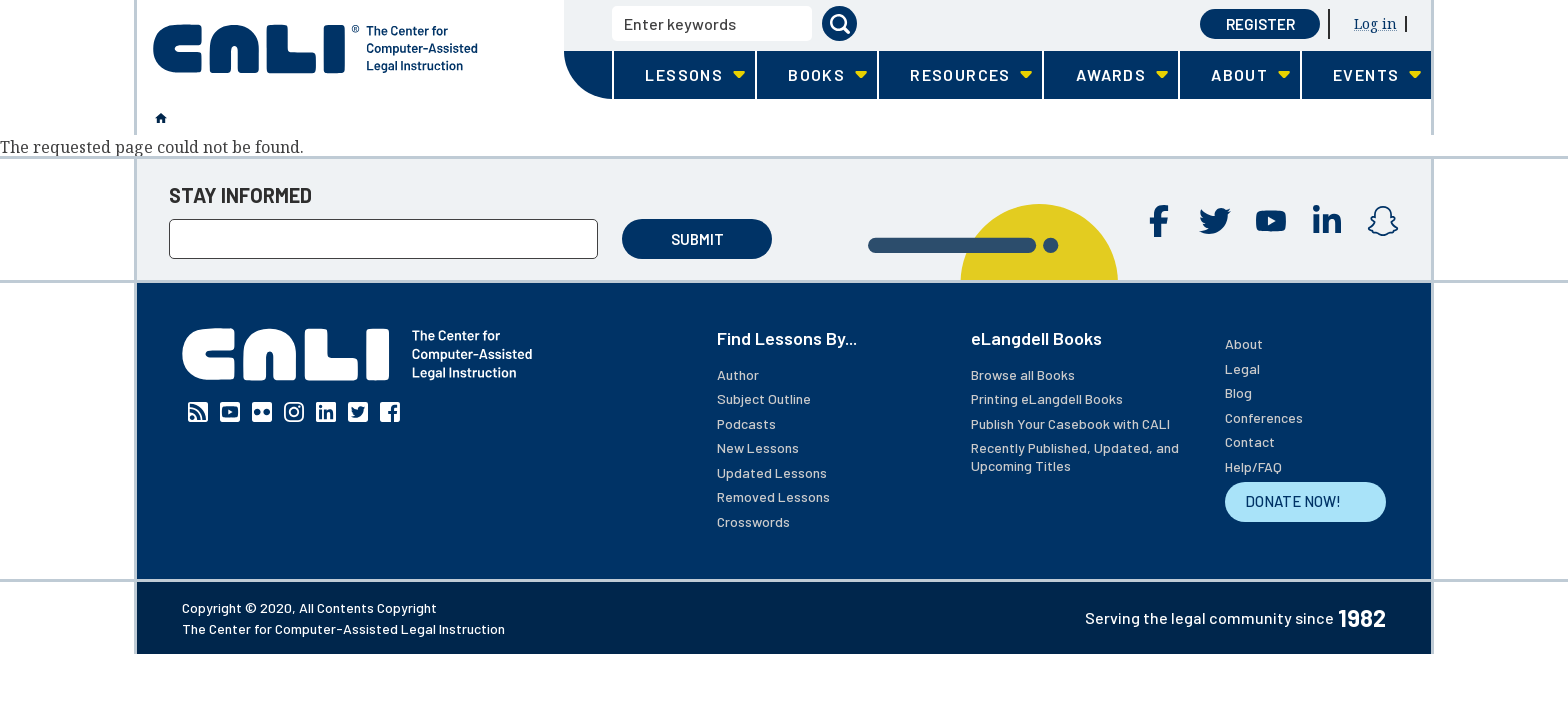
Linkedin (1327, 221)
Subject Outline (764, 398)
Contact (1250, 441)
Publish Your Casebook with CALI (1070, 423)
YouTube (1271, 221)
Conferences (1264, 417)
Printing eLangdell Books (1047, 398)
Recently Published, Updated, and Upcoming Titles (1075, 456)
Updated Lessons (772, 472)
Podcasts (746, 423)
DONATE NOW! (1293, 501)
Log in (1375, 23)
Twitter (1215, 221)
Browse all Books (1023, 374)
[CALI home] (315, 49)
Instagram (1383, 221)
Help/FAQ (1253, 466)
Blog (1238, 392)
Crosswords (753, 521)
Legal (1242, 368)
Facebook (1159, 221)
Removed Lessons (773, 496)
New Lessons (758, 447)
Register (1260, 24)
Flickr (262, 412)
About (1244, 343)
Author (738, 374)
